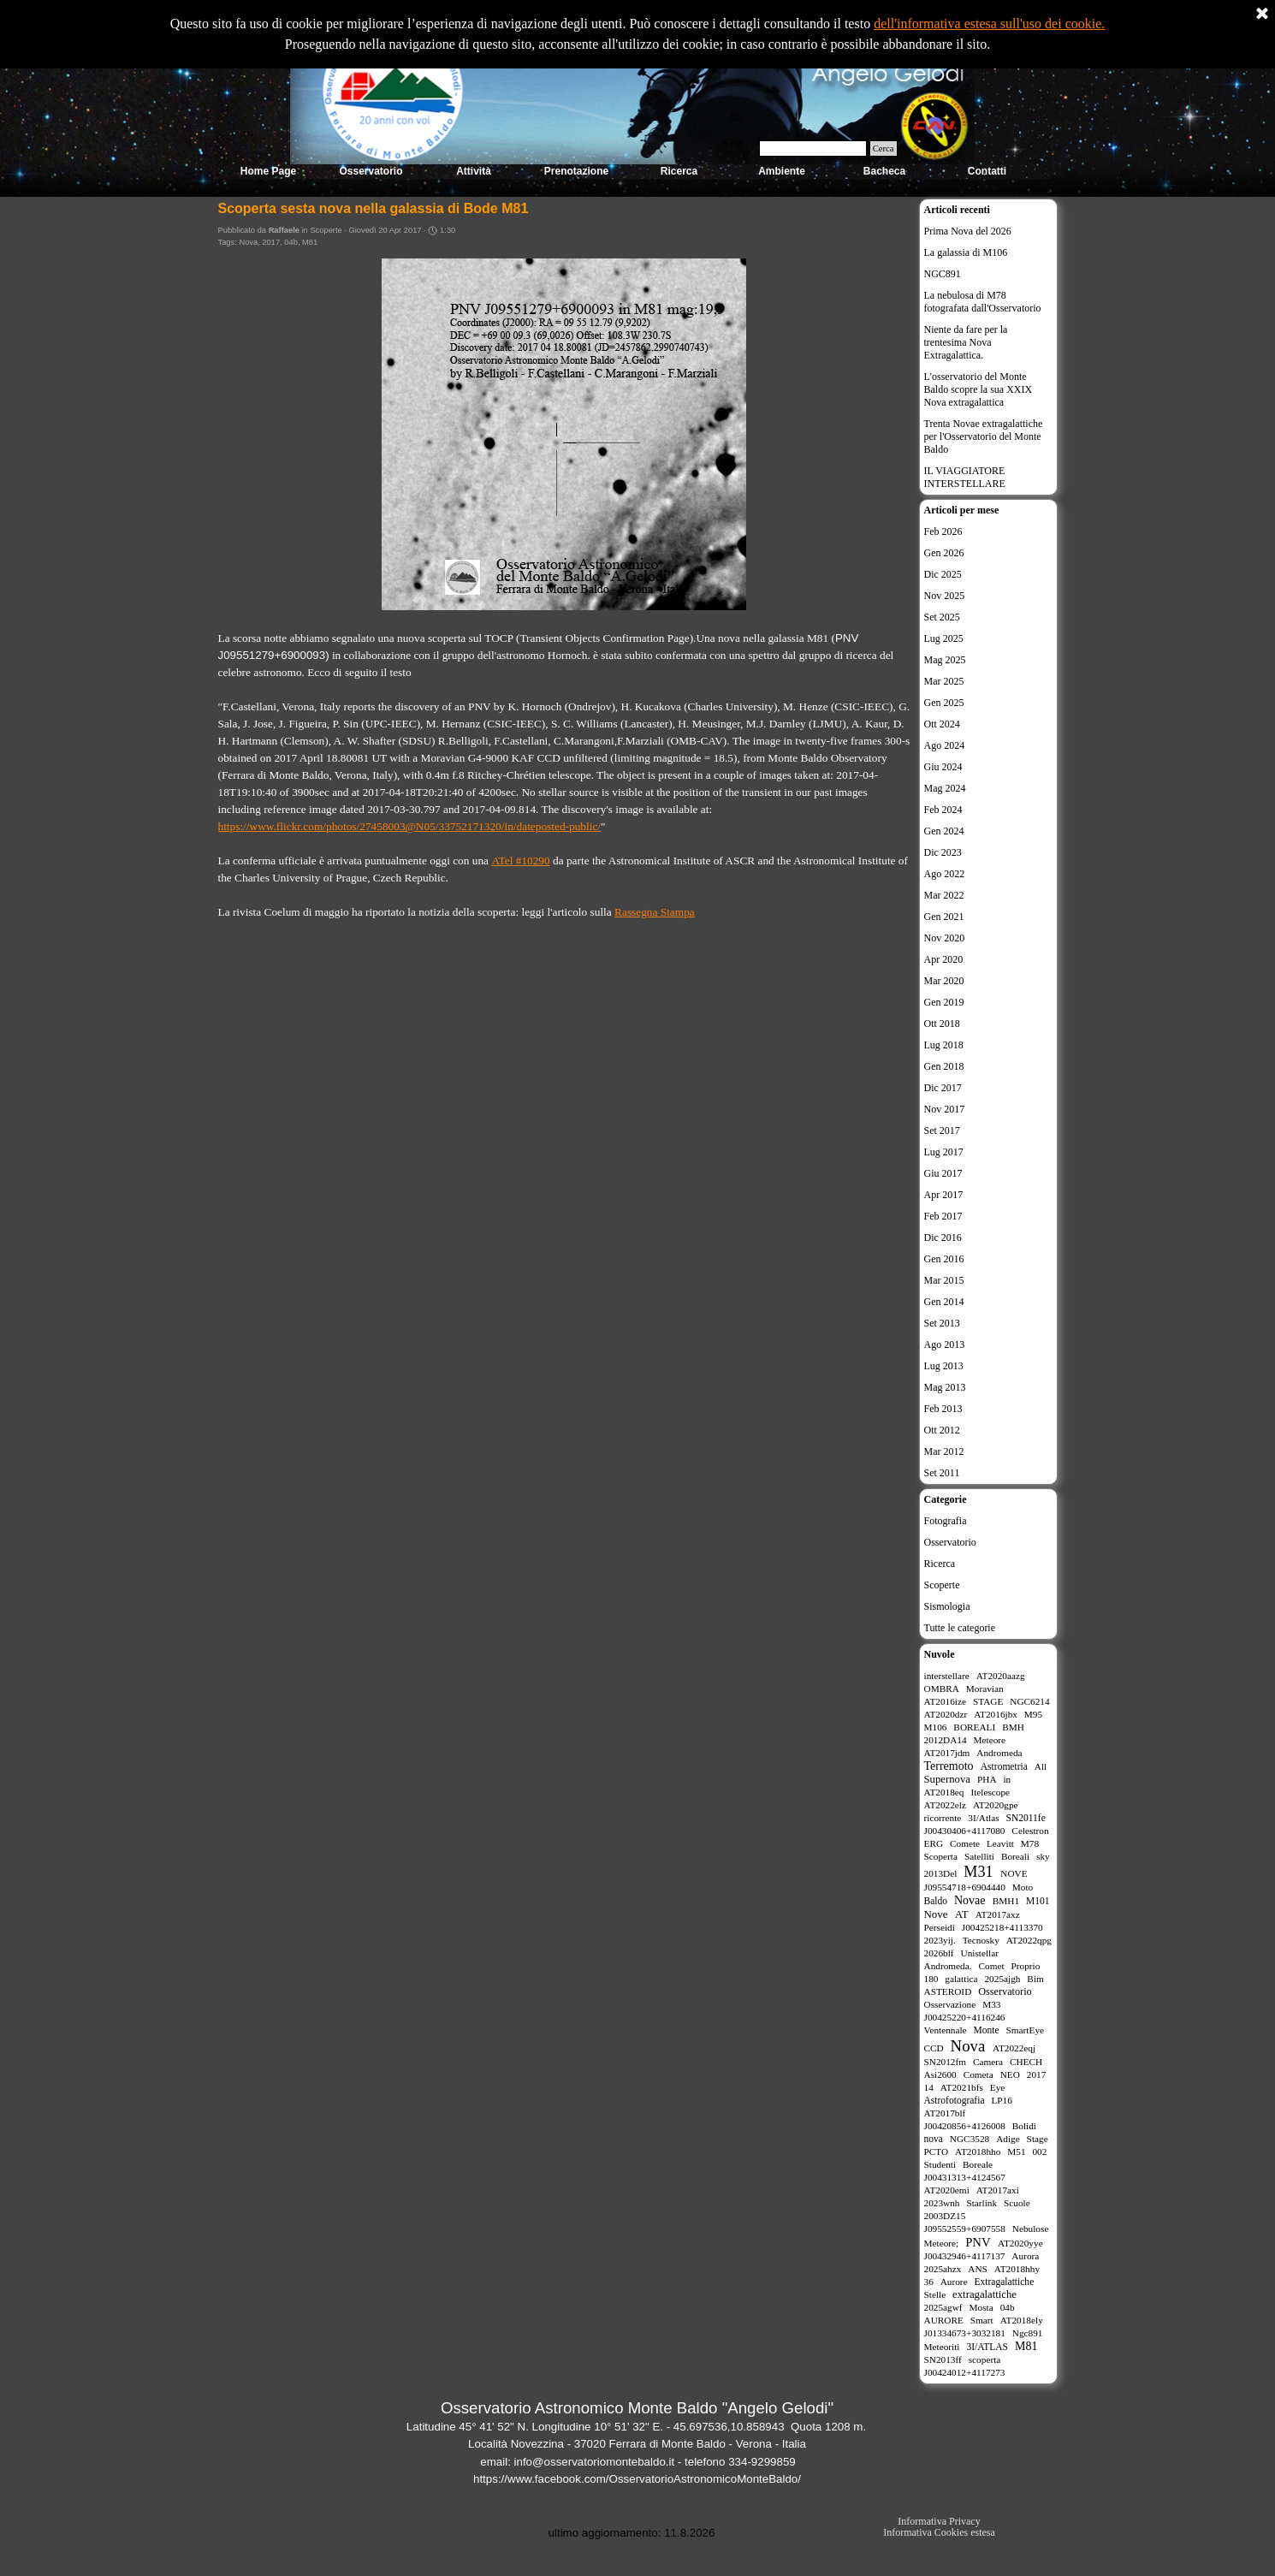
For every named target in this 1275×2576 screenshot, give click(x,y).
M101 (1038, 1901)
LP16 (1001, 2100)
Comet (991, 1966)
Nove (936, 1914)
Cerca (883, 148)
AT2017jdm (947, 1753)
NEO (1010, 2074)
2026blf (939, 1953)
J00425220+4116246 (964, 2017)
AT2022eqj (1014, 2048)
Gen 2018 (944, 1066)
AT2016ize (945, 1701)
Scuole (1017, 2203)
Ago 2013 (944, 1344)
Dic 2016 (943, 1237)
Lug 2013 (944, 1366)
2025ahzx (943, 2269)
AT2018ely (1021, 2320)
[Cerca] (813, 148)
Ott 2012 (942, 1430)
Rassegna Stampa (654, 911)
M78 (1030, 1843)
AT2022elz (945, 1805)
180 (931, 1979)
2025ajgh (1002, 1979)
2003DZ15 (945, 2216)
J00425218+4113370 (1002, 1927)
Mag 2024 (945, 788)
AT (962, 1914)
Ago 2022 (944, 874)
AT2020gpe (995, 1805)
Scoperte (942, 1585)
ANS (977, 2269)
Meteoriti (942, 2347)
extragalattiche (984, 2294)
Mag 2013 (945, 1387)
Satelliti (979, 1856)
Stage (1037, 2139)
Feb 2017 (943, 1216)
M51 (1016, 2151)
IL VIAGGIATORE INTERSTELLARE (964, 477)
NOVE (1013, 1873)
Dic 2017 (943, 1088)
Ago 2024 (944, 745)
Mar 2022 (944, 895)
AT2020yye (1020, 2243)
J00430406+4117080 (964, 1830)
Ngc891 (1027, 2333)
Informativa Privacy (939, 2521)
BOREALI (974, 1727)
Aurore (954, 2281)
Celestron (1029, 1830)
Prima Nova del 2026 (967, 231)
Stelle (935, 2294)
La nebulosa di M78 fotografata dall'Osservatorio (982, 301)
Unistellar (980, 1953)
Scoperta (941, 1856)
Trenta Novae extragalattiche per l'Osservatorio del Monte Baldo (983, 436)
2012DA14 (945, 1740)
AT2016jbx (995, 1714)
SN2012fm (945, 2062)
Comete (965, 1843)
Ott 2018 (942, 1024)
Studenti (940, 2164)
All (1041, 1766)
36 (929, 2281)
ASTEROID (948, 1991)
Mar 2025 (944, 681)
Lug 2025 (944, 638)
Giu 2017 (943, 1173)
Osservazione (950, 2004)
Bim (1035, 1979)
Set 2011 (942, 1473)
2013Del (941, 1873)
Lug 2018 (944, 1045)
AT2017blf (945, 2113)
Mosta (981, 2307)
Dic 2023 (943, 852)
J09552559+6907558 (964, 2228)
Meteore (990, 1740)
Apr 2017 (944, 1195)
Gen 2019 (944, 1002)
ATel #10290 (520, 860)
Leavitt (1000, 1843)
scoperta (985, 2359)
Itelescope (990, 1792)
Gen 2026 (944, 553)
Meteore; (941, 2243)
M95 (1033, 1714)
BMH (1013, 1727)
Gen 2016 (944, 1259)
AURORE (944, 2320)
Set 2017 (942, 1131)
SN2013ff (943, 2359)
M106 (935, 1727)
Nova (248, 242)
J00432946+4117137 (964, 2256)
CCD (934, 2048)
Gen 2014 (944, 1302)
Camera (988, 2062)
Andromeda (999, 1753)
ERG (934, 1843)
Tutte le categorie (960, 1628)
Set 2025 (942, 617)
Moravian (985, 1688)
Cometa (978, 2074)
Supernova (947, 1779)
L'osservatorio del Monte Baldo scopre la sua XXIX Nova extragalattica (978, 389)
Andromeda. (948, 1966)
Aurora (1025, 2256)
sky (1043, 1856)
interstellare (947, 1676)
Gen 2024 (944, 831)
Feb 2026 (943, 531)
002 (1039, 2151)
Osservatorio (950, 1542)
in (1007, 1779)
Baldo (936, 1901)
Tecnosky (981, 1940)
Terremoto (949, 1766)
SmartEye (1025, 2030)
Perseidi (939, 1927)
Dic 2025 (943, 574)
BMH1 (1006, 1901)
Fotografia (945, 1521)
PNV (978, 2242)
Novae (970, 1900)
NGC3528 (969, 2139)
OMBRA (941, 1688)
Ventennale (945, 2030)
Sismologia (947, 1606)
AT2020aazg (1000, 1676)
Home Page (268, 171)
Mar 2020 (944, 981)
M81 (309, 242)
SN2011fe (1026, 1818)
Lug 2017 (944, 1152)
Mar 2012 (944, 1451)
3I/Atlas (983, 1818)
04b (291, 242)
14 (929, 2087)
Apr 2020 (944, 959)
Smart (981, 2320)
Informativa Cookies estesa (939, 2532)
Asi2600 (940, 2074)
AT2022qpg (1029, 1940)
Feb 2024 (943, 810)
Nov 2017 (944, 1109)
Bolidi (1024, 2126)
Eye (997, 2087)
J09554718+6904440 (964, 1887)
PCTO (936, 2151)
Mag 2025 (945, 660)
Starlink (981, 2203)
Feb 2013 (943, 1409)
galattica (961, 1979)
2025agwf (943, 2307)
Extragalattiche (1005, 2281)
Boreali (1015, 1856)
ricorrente (943, 1818)
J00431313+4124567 (964, 2177)
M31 (978, 1871)
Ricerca (940, 1564)
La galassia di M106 (966, 252)
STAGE (988, 1701)
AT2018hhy (1017, 2269)
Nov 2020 (944, 938)
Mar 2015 (944, 1280)
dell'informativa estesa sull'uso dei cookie (987, 23)
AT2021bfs (961, 2087)
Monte (986, 2030)
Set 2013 (942, 1323)
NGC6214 (1029, 1701)
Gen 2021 (944, 917)
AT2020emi (947, 2190)
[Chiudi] (1262, 14)
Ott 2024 (942, 724)
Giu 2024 (943, 767)
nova (933, 2139)
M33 (991, 2004)
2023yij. (940, 1940)
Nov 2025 (944, 596)
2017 (271, 242)
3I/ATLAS (987, 2347)
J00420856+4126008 (964, 2126)
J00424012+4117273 (964, 2372)
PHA (987, 1779)
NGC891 (942, 274)
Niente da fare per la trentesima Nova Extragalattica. (966, 342)
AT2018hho (977, 2151)
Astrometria (1004, 1766)
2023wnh (942, 2203)
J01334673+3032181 (964, 2333)
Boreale (978, 2164)
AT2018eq (944, 1792)
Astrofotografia (954, 2100)
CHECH (1026, 2062)
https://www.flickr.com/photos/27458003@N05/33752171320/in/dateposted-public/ (410, 826)
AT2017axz (998, 1914)
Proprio (1025, 1966)
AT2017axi (997, 2190)
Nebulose (1030, 2228)
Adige (1008, 2139)
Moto (1022, 1887)
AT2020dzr (946, 1714)
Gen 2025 (944, 703)
